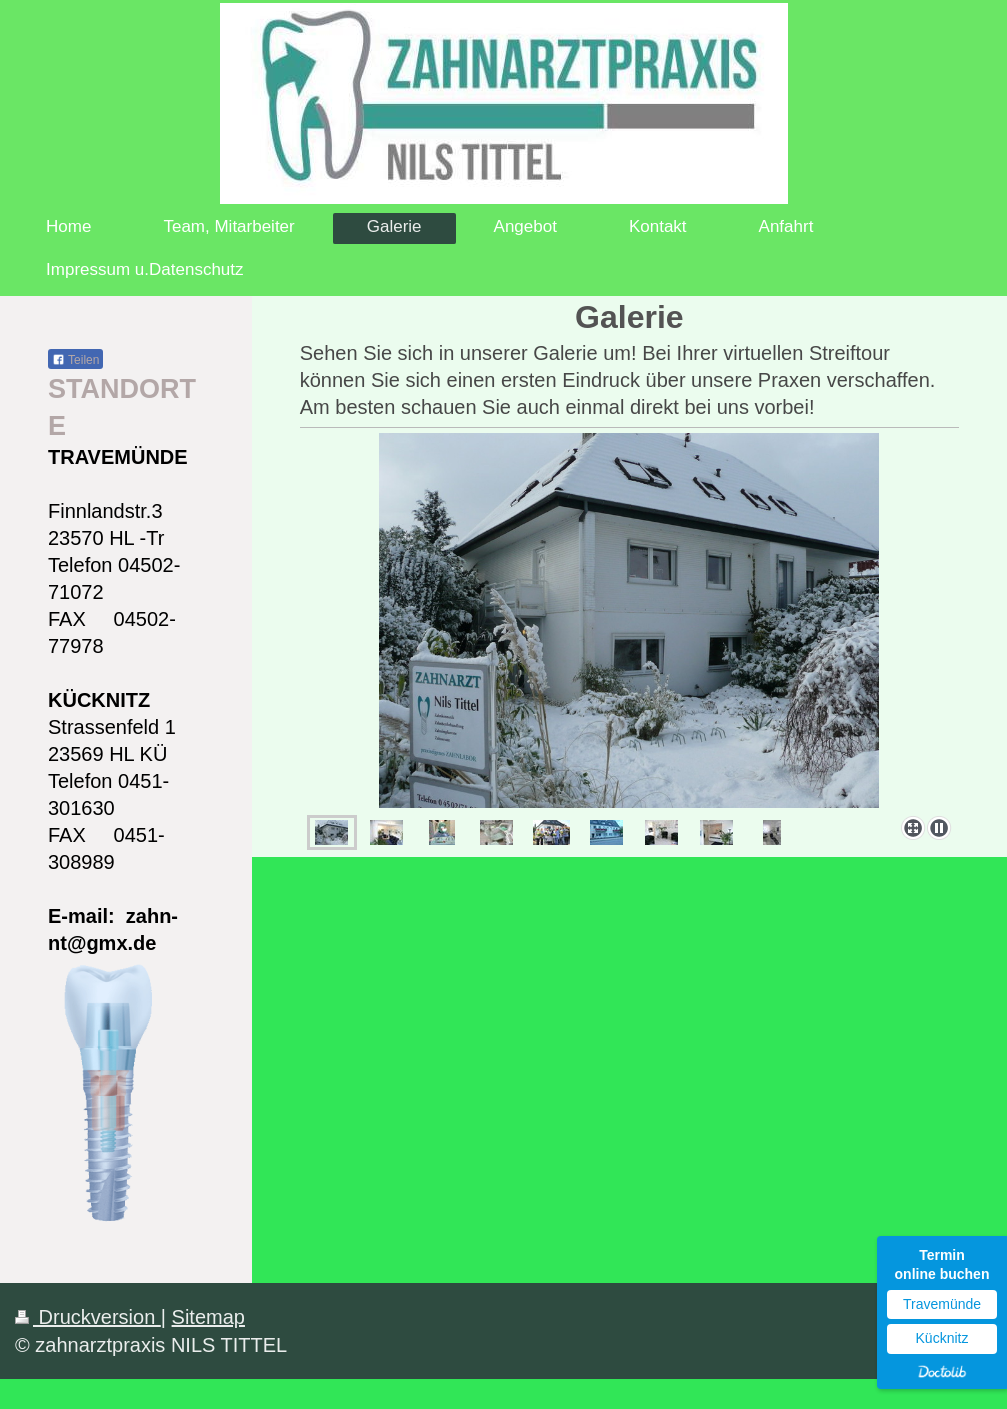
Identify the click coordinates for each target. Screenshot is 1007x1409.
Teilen (75, 360)
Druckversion (88, 1317)
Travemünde (942, 1304)
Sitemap (208, 1317)
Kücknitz (942, 1338)
